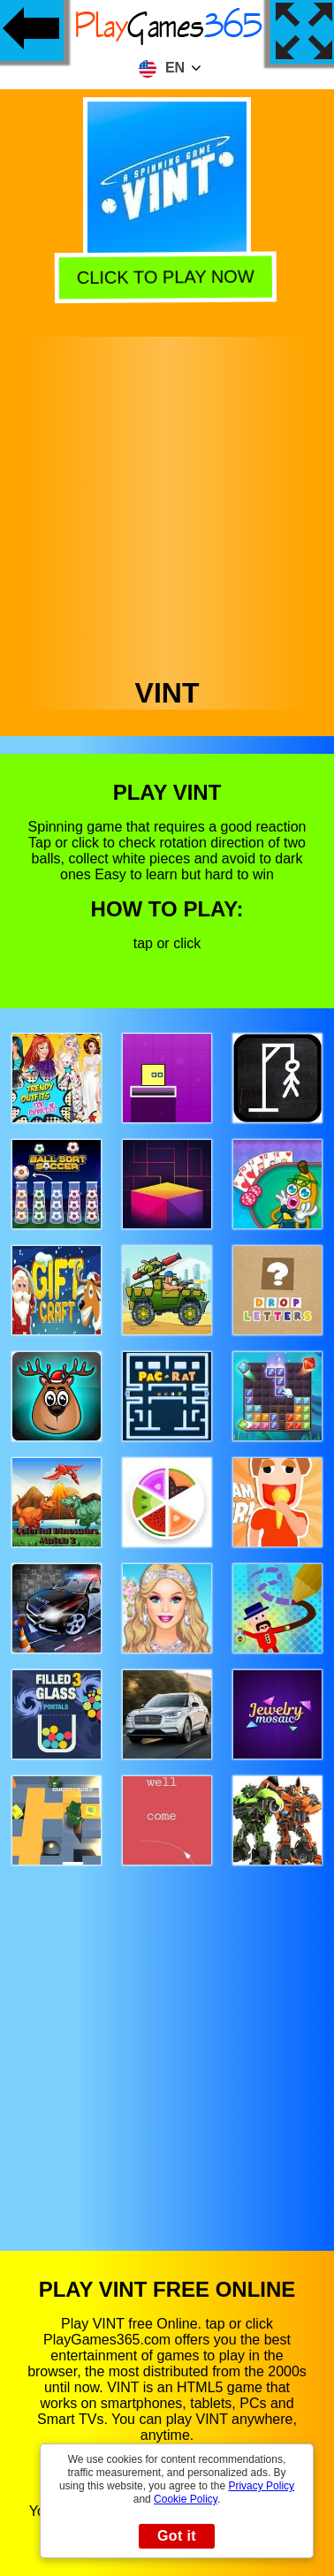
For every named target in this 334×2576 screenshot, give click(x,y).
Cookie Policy (185, 2499)
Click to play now (167, 274)
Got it (176, 2535)
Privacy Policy (261, 2486)
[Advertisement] (165, 502)
